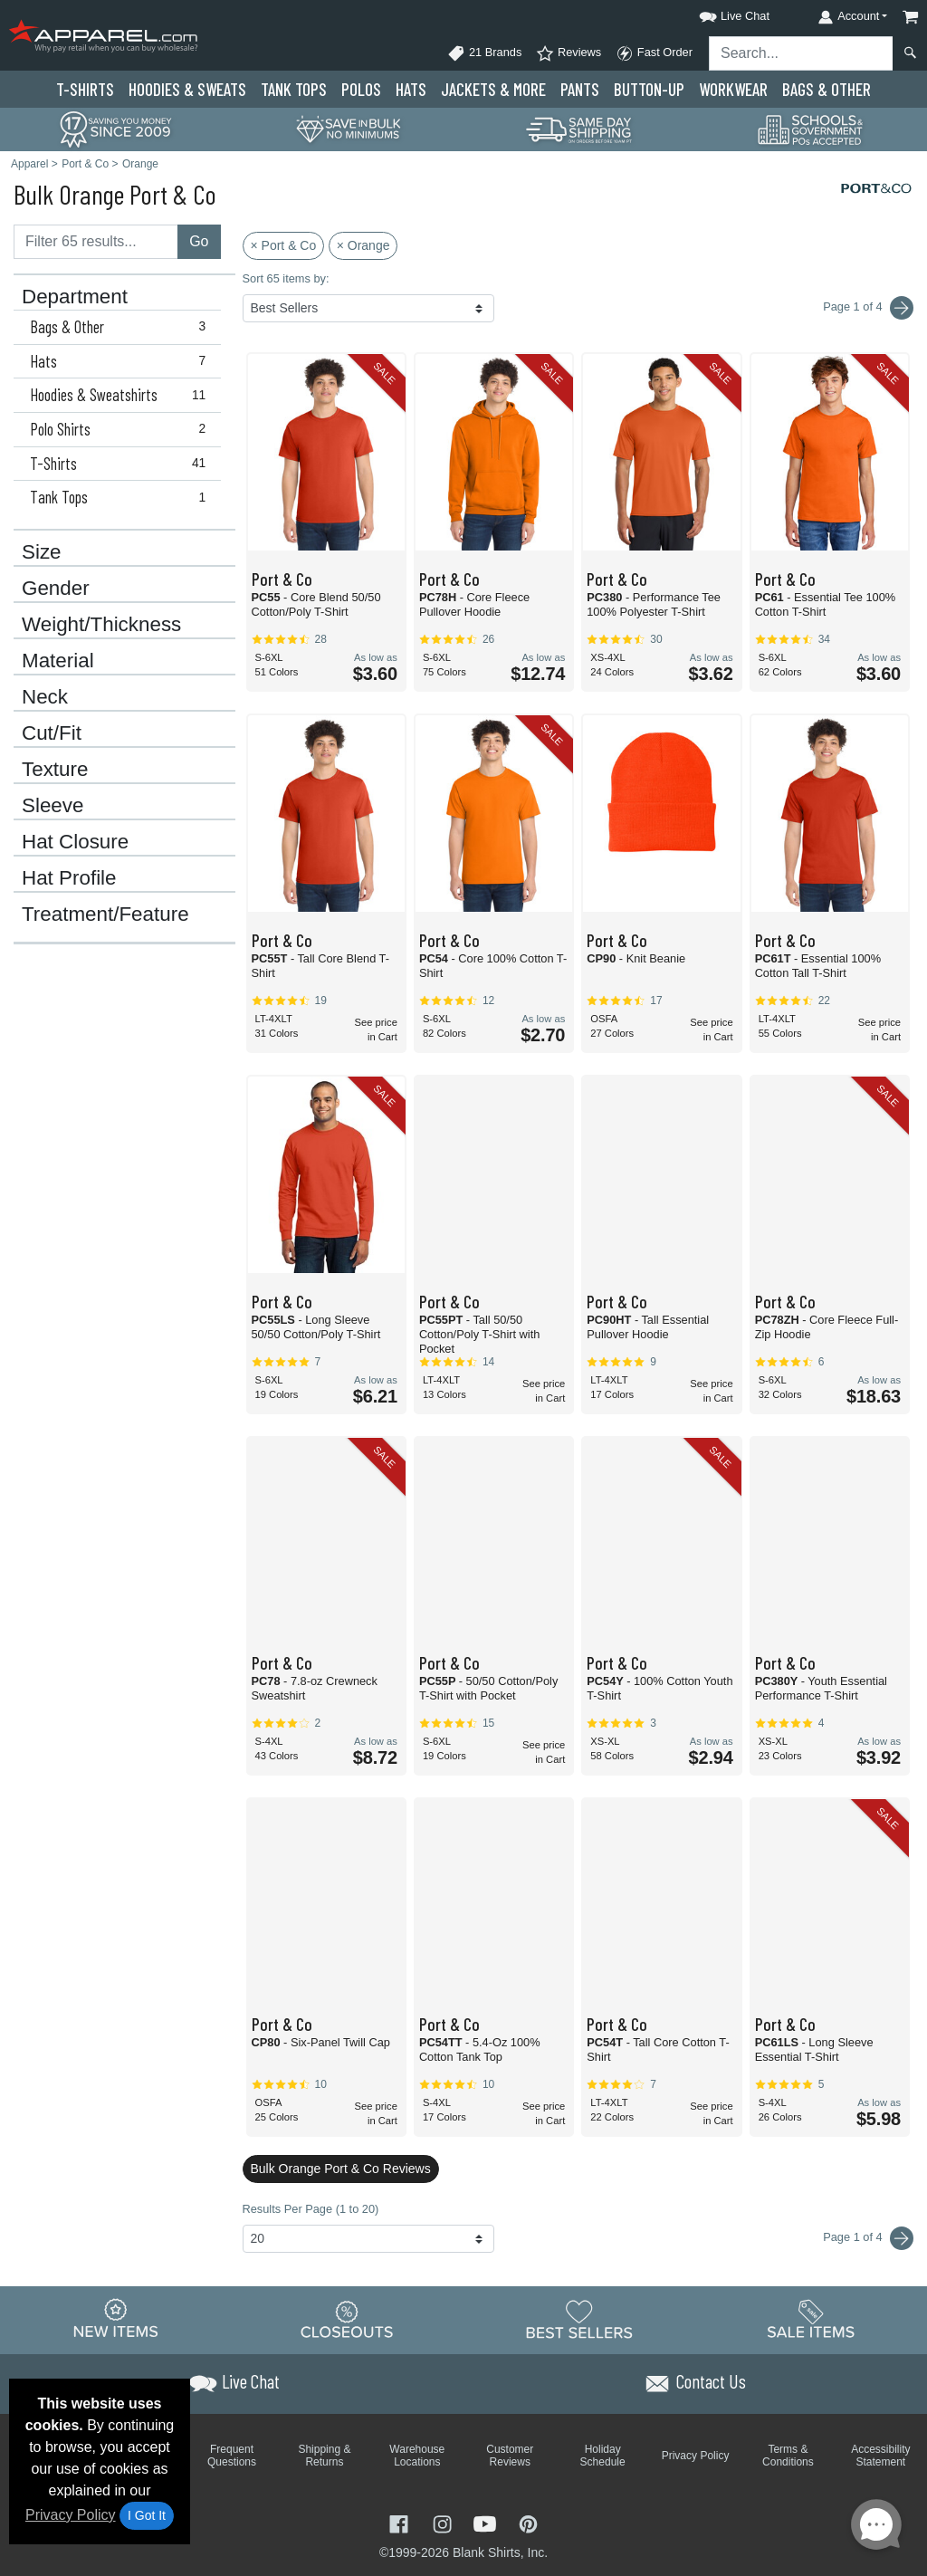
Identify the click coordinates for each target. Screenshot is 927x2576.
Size (42, 552)
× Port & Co (284, 245)
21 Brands (484, 53)
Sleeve (52, 806)
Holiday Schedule (603, 2455)
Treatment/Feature (105, 914)
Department (75, 297)
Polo (361, 89)
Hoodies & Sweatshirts (122, 395)
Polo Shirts (122, 429)
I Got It (147, 2515)
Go (198, 241)
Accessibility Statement (880, 2455)
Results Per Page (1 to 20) (311, 2209)
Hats (411, 89)
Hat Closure (75, 842)
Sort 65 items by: (286, 278)
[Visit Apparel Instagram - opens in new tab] (444, 2522)
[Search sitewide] (801, 53)
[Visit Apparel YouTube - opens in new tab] (487, 2522)
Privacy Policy (70, 2515)
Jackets (493, 89)
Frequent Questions (231, 2455)
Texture (55, 770)
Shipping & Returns (324, 2455)
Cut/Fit (51, 733)
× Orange (363, 245)
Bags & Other (826, 89)
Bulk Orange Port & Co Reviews (341, 2168)
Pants (579, 89)
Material (58, 661)
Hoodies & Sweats (187, 89)
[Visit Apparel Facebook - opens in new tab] (401, 2522)
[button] (717, 13)
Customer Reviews (509, 2455)
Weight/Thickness (101, 625)
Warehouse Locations (416, 2455)
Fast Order (654, 53)
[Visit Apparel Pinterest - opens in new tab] (528, 2522)
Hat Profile (69, 878)
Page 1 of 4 (868, 2238)
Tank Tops (294, 89)
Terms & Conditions (788, 2455)
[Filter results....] (96, 242)
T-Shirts (85, 89)
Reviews (568, 53)
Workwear (733, 89)
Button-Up (649, 89)
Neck (45, 697)
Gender (56, 589)
